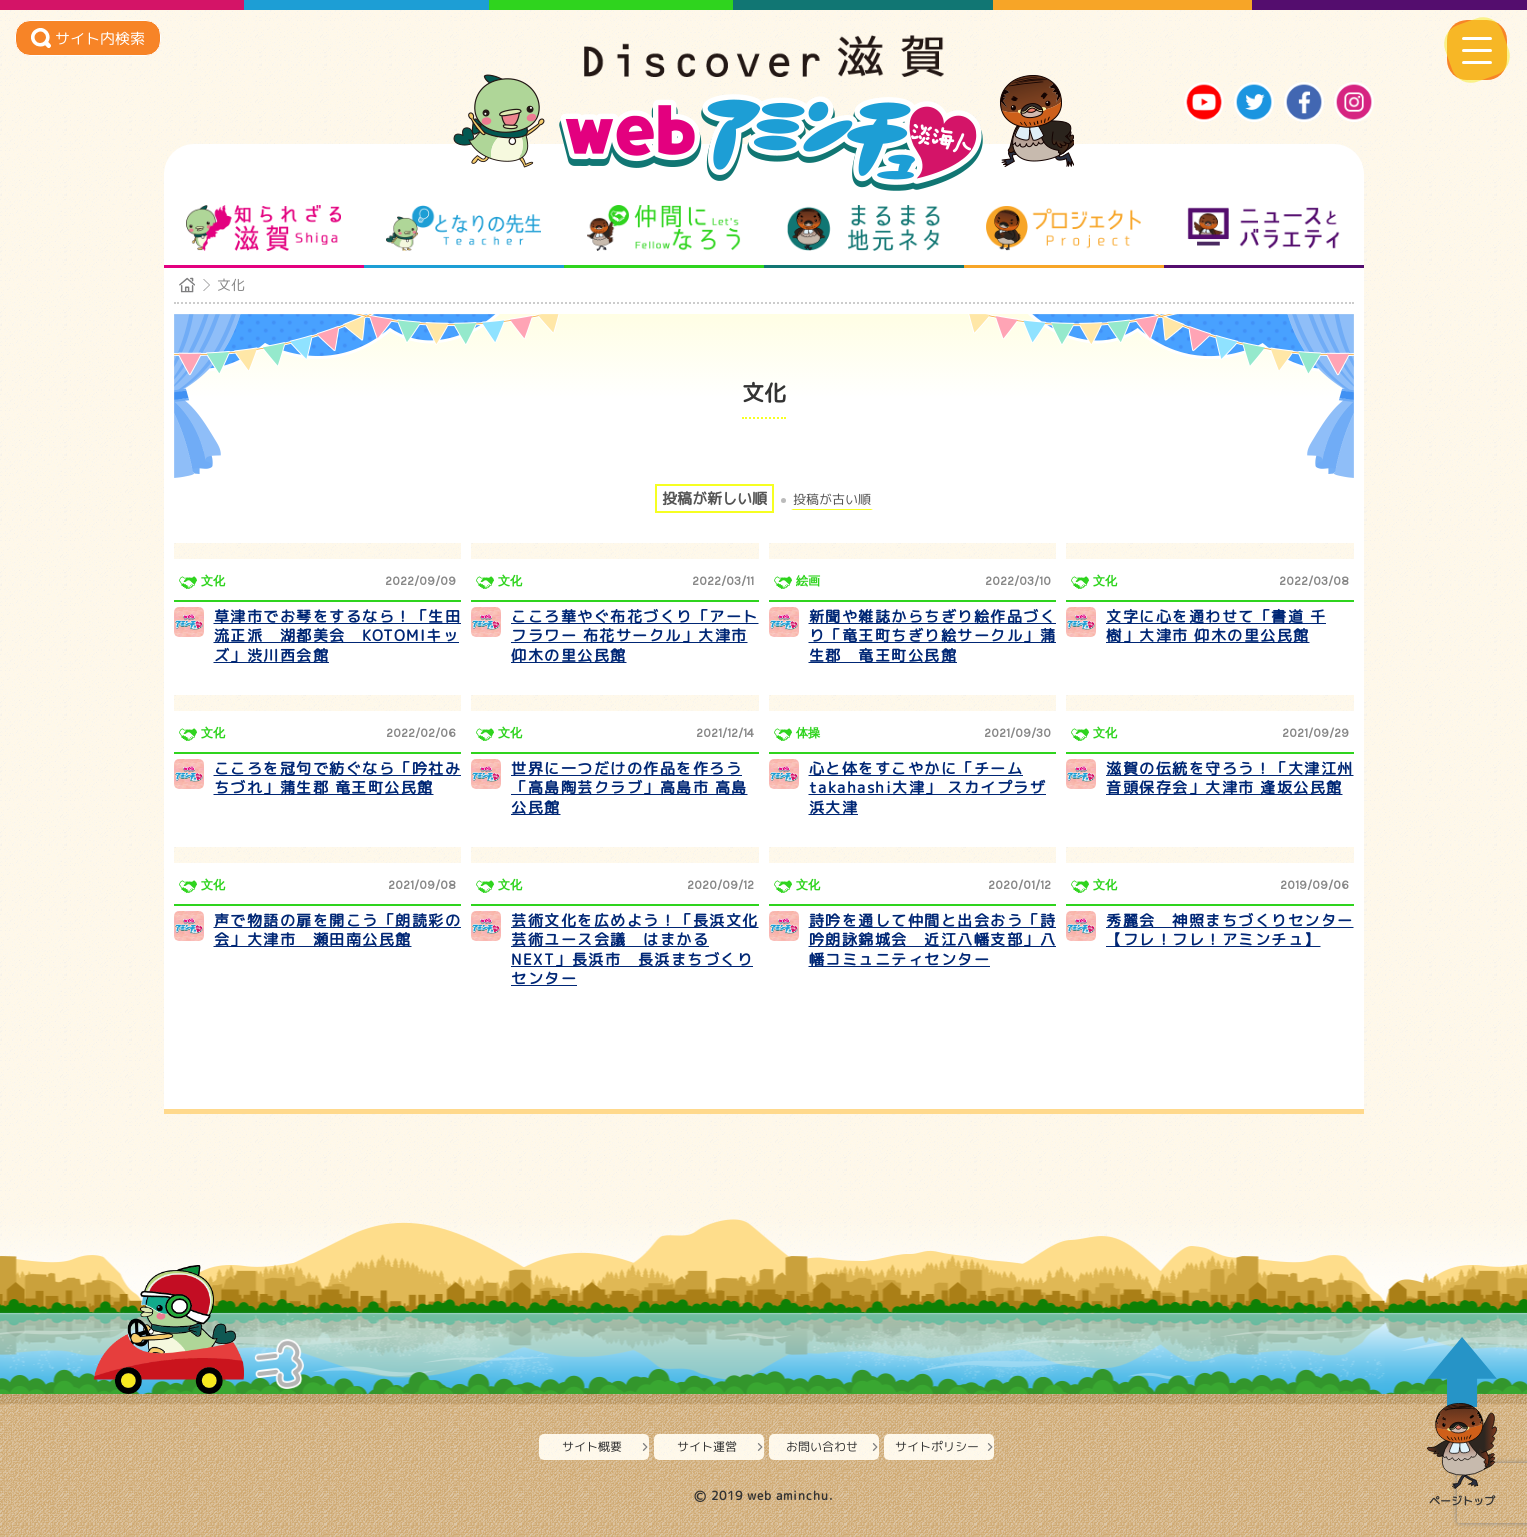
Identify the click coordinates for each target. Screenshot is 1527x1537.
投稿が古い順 (832, 499)
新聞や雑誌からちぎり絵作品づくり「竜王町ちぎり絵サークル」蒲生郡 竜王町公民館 (933, 636)
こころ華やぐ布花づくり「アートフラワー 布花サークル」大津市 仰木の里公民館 (635, 636)
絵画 (808, 581)
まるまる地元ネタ (863, 228)
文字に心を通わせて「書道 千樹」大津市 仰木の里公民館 (1216, 626)
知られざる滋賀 (263, 228)
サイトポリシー (937, 1446)
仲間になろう (663, 228)
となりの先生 (463, 228)
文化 (213, 581)
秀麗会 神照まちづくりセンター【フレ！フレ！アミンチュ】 (1230, 930)
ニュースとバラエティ (1263, 228)
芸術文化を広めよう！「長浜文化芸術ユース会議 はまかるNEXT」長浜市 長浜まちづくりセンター (635, 950)
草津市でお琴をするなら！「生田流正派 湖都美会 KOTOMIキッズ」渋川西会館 (338, 636)
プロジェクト (1063, 228)
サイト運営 (707, 1446)
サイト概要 (592, 1446)
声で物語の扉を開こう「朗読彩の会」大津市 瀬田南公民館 (338, 930)
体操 (808, 733)
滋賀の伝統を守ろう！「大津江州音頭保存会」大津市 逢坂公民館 (1230, 778)
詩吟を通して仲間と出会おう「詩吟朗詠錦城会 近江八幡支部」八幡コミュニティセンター (933, 940)
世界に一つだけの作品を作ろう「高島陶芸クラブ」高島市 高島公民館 (629, 788)
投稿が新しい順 (714, 498)
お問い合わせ (822, 1446)
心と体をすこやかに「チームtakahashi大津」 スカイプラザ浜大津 (928, 788)
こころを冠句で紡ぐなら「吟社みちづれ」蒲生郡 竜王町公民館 (338, 778)
